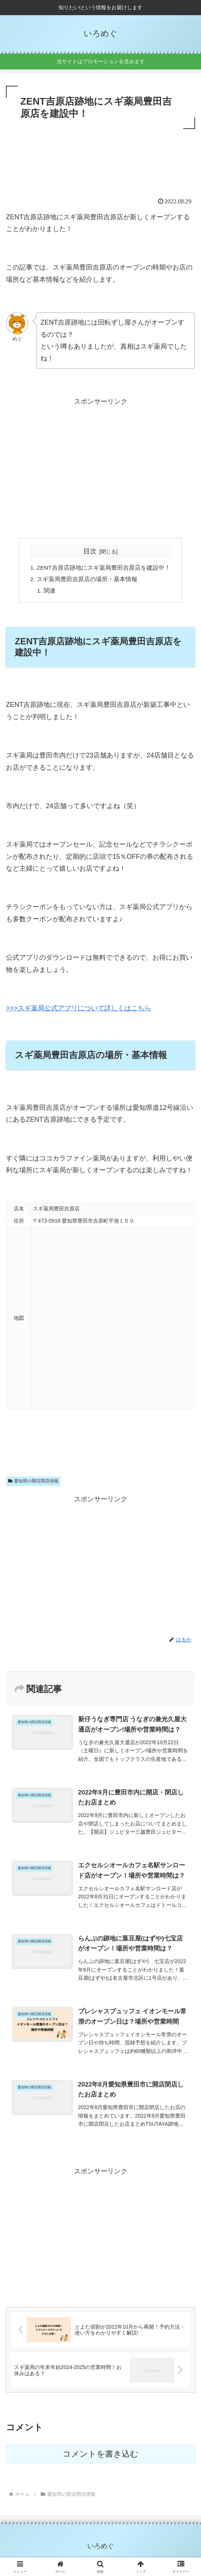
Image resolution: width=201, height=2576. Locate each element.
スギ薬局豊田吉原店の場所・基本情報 (86, 580)
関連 (50, 592)
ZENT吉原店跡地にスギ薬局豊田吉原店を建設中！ (103, 568)
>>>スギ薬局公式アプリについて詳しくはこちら (78, 1009)
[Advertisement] (100, 153)
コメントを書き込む (100, 2455)
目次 (90, 551)
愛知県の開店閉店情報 (33, 1482)
